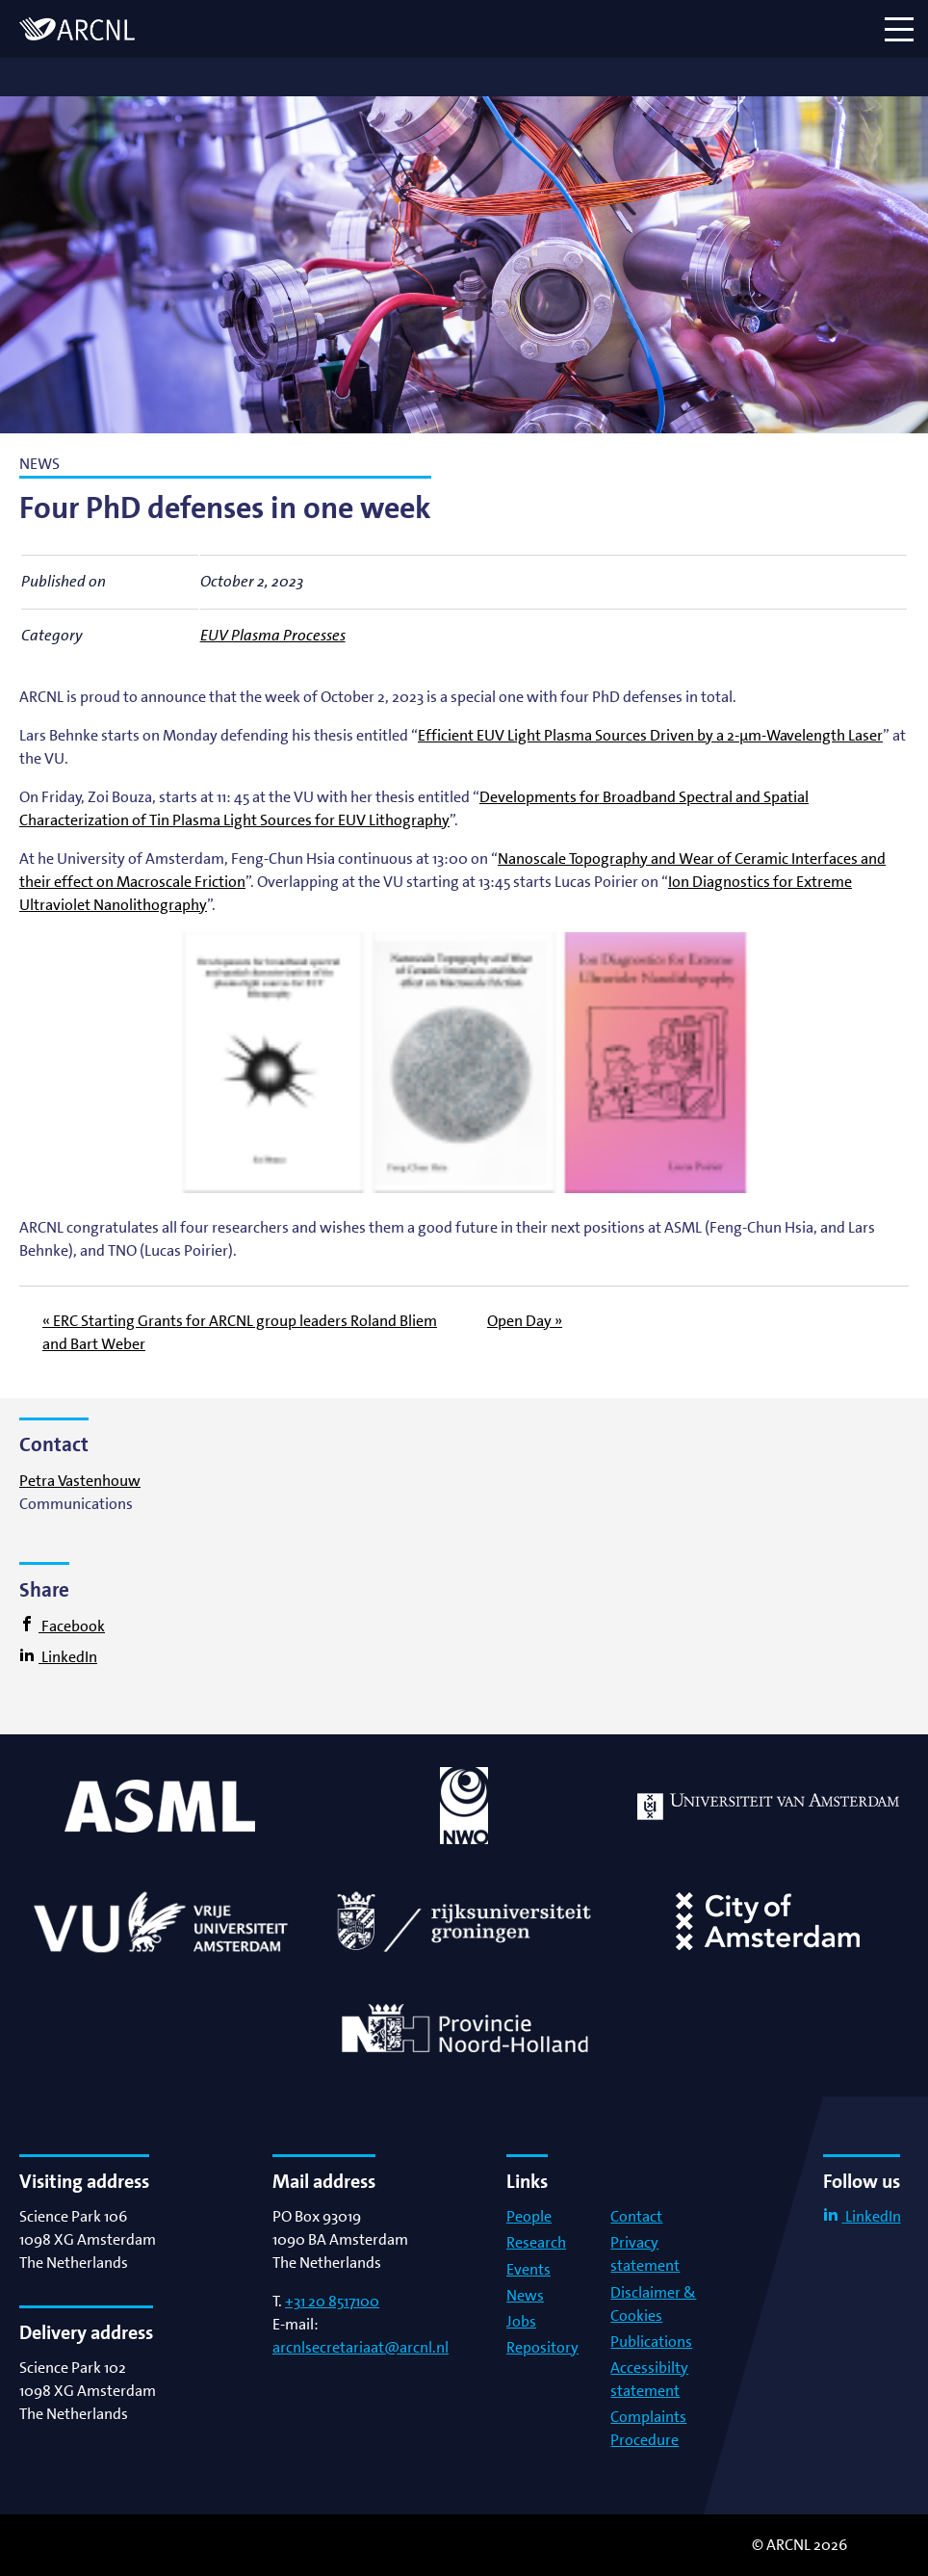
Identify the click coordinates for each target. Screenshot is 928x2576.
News (525, 2295)
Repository (542, 2347)
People (529, 2216)
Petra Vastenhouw (80, 1480)
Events (528, 2269)
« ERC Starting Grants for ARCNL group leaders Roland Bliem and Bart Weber (239, 1332)
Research (536, 2242)
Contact (636, 2216)
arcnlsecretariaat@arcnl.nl (360, 2347)
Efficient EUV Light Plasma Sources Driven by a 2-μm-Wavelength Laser (650, 735)
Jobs (521, 2321)
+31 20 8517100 (332, 2301)
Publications (651, 2341)
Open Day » (524, 1321)
